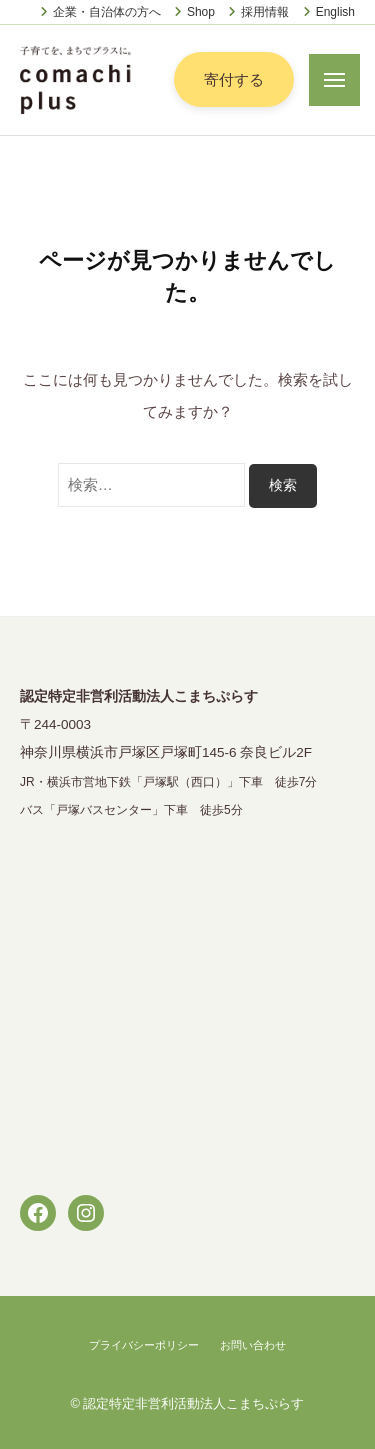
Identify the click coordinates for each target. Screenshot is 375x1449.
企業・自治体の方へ (107, 12)
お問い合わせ (253, 1345)
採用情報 (265, 12)
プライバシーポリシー (144, 1345)
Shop (201, 12)
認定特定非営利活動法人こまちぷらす (193, 1403)
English (335, 12)
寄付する (234, 79)
